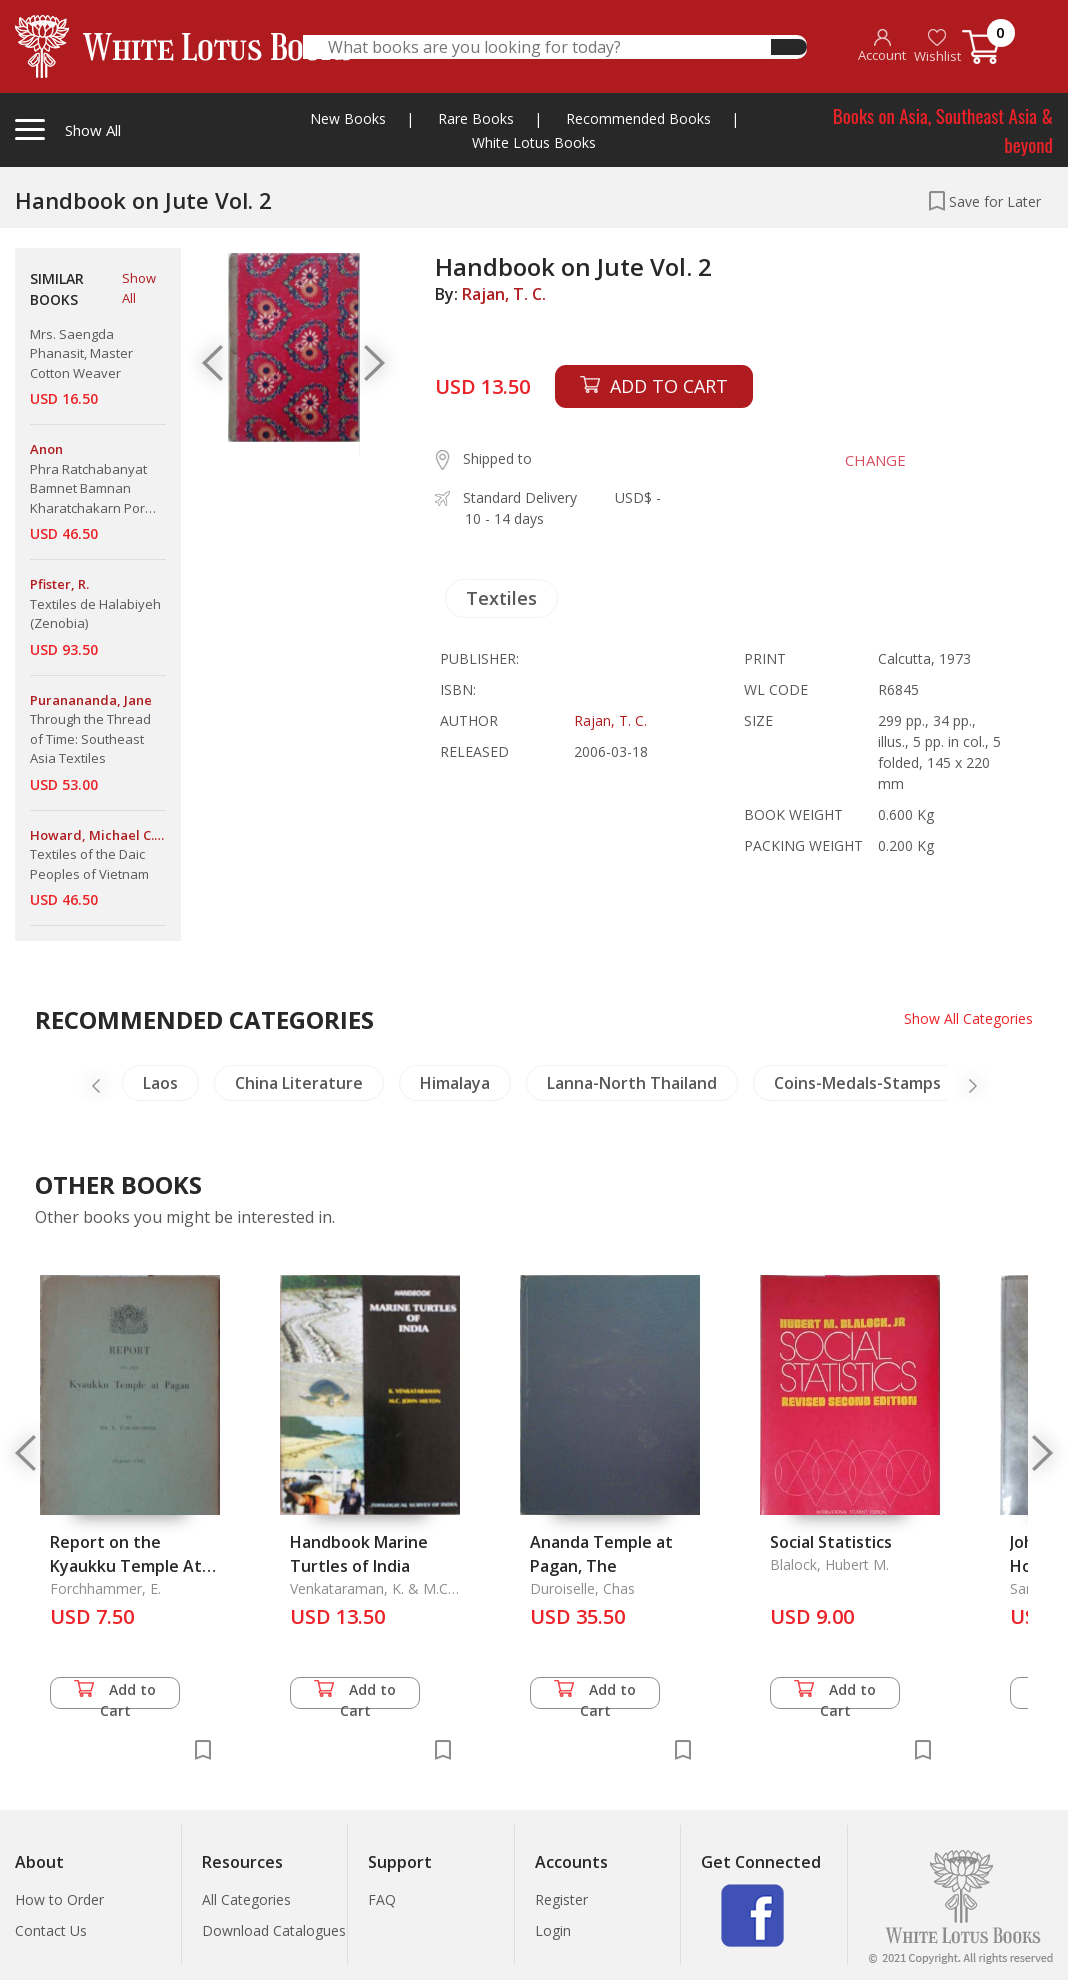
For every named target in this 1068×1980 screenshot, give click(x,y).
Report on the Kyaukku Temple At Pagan (126, 1566)
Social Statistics (831, 1542)
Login (553, 1930)
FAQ (382, 1899)
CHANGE (875, 460)
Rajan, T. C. (504, 294)
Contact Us (51, 1930)
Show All (139, 288)
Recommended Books (638, 118)
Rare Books (476, 118)
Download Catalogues (274, 1930)
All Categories (246, 1899)
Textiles (501, 598)
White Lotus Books (534, 142)
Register (561, 1899)
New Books (348, 118)
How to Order (59, 1899)
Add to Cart (115, 1694)
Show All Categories (968, 1018)
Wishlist (937, 46)
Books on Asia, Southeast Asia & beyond (943, 129)
